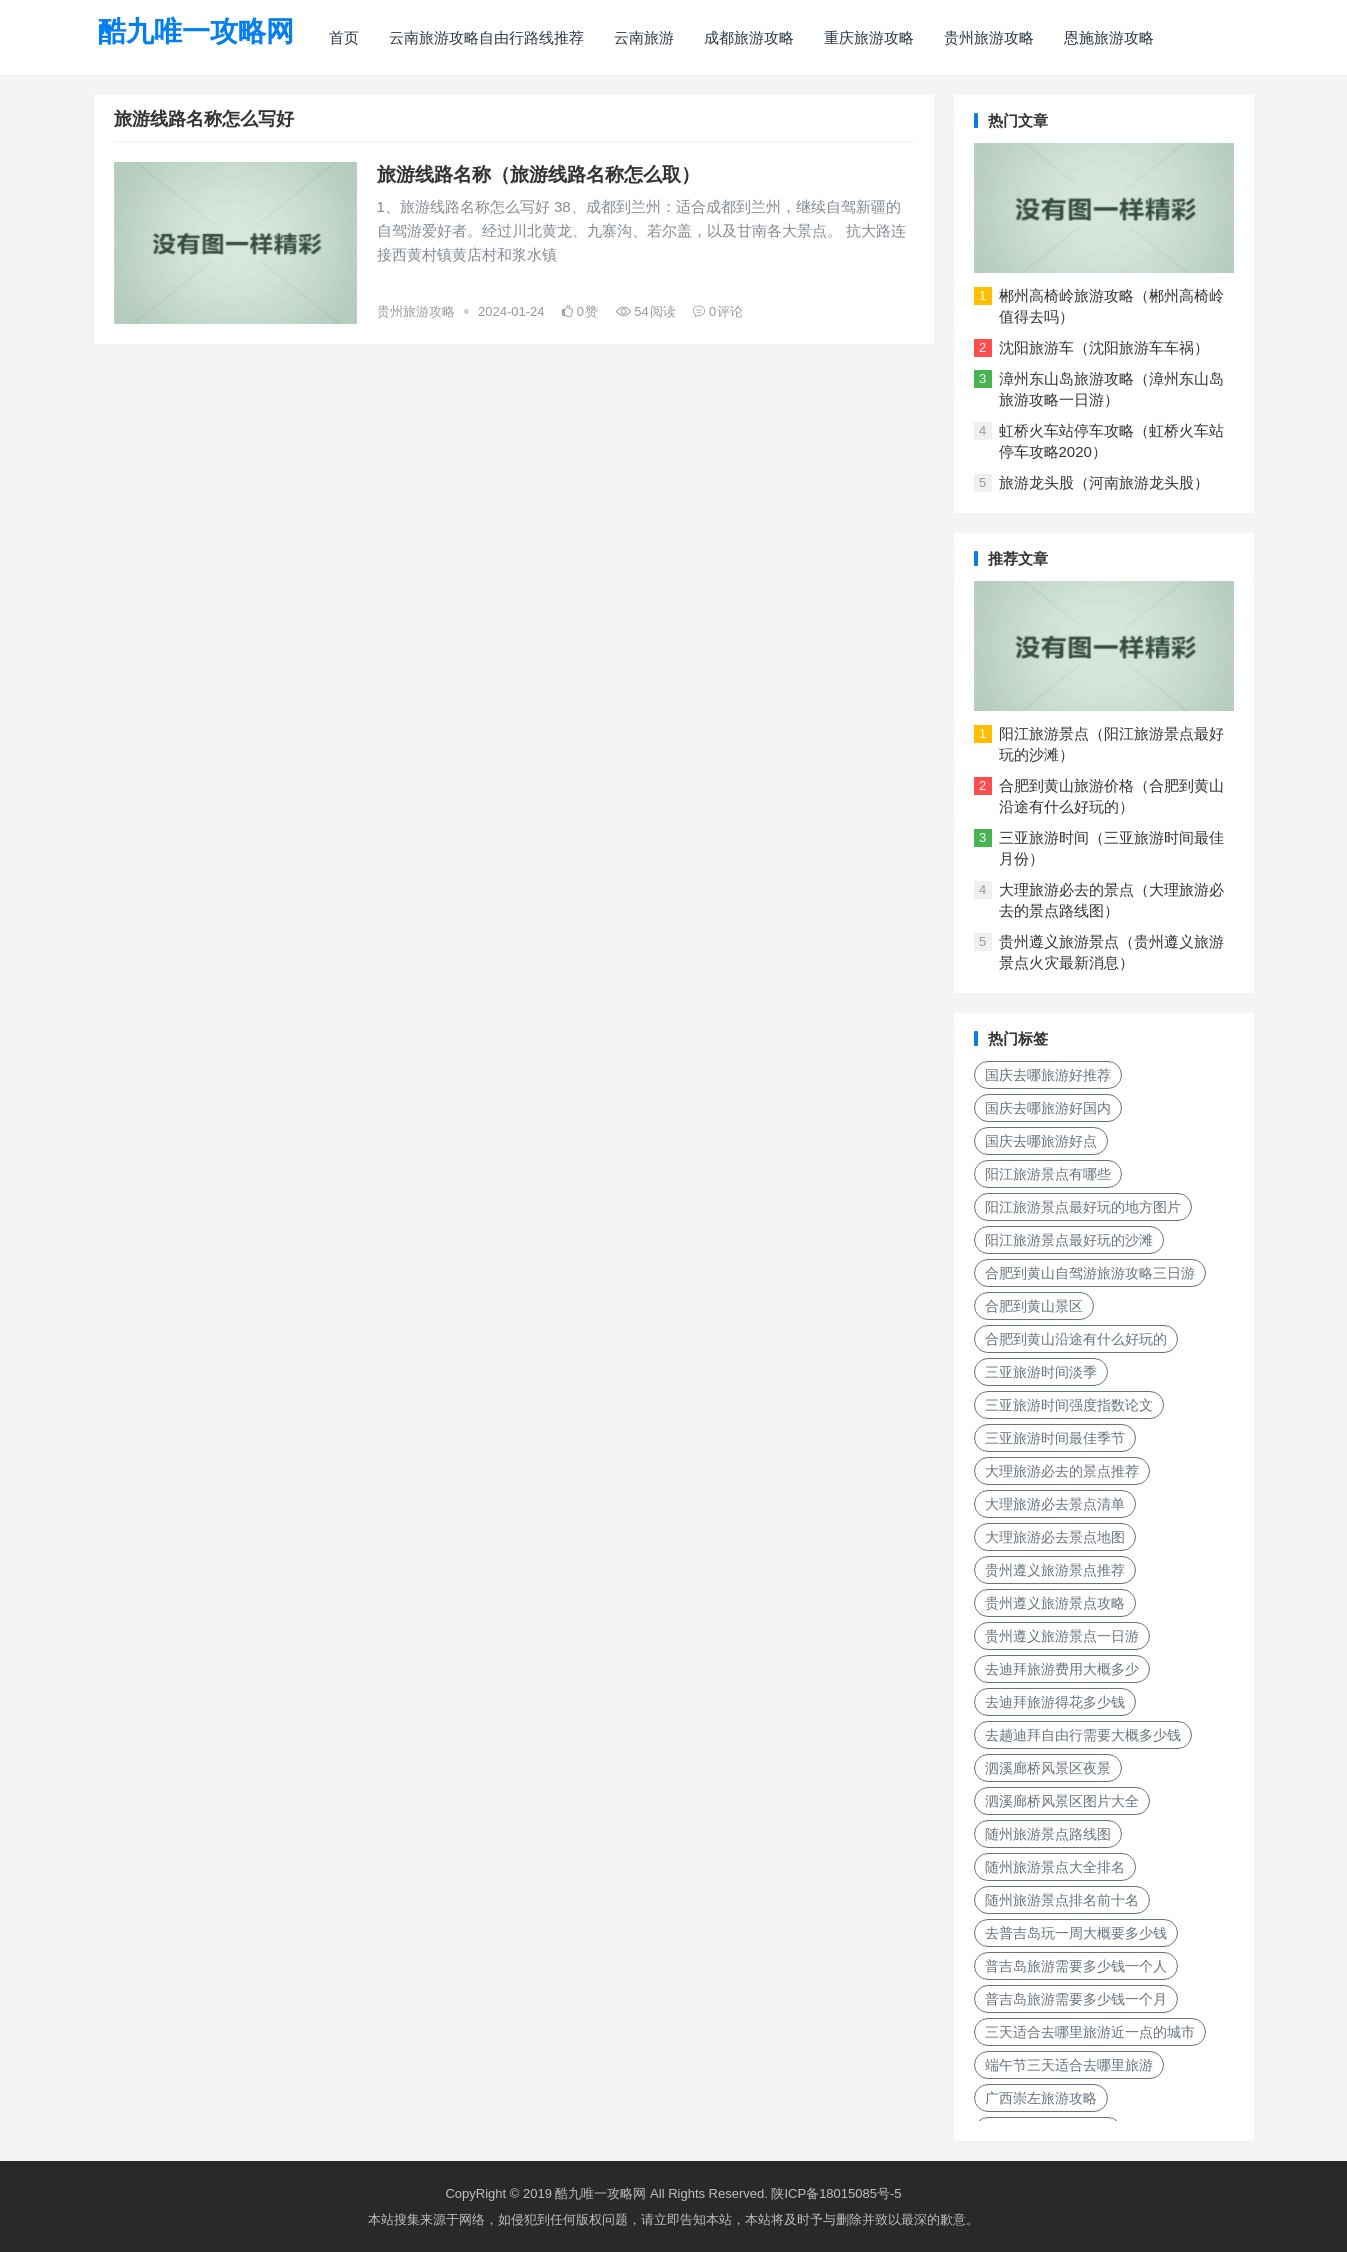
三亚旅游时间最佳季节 (1055, 1438)
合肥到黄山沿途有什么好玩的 (1076, 1339)
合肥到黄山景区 (1034, 1306)
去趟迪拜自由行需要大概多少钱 (1083, 1735)
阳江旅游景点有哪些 (1048, 1174)
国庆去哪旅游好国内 (1048, 1108)
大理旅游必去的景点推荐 (1062, 1471)
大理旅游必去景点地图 (1055, 1537)
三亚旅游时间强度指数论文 (1069, 1405)
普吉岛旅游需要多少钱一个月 (1076, 1999)
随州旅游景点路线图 (1048, 1834)
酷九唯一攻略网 (196, 31)
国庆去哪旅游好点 (1041, 1141)
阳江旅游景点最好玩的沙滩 (1069, 1240)
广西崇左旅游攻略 (1041, 2098)
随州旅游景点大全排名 (1055, 1867)
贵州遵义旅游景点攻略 (1055, 1603)
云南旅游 (644, 37)
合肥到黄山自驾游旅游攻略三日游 (1090, 1273)
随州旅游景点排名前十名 (1062, 1900)
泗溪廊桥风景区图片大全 (1062, 1801)
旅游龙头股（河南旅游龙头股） (1104, 482)
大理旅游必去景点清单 (1055, 1504)
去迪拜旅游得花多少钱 (1055, 1702)
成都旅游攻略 (749, 37)
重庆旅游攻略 (869, 37)
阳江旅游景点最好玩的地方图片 (1083, 1207)
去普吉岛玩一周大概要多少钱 (1076, 1933)
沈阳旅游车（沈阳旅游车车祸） (1104, 347)
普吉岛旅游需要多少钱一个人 (1076, 1966)
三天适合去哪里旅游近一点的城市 (1090, 2032)
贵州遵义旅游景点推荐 (1055, 1570)
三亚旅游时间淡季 (1041, 1372)
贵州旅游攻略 (989, 37)
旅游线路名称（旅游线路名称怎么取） (538, 174)
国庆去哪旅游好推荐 (1048, 1075)
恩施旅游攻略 (1109, 37)
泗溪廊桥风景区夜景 (1048, 1768)
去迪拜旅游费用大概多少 (1062, 1669)
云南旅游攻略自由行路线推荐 (486, 37)
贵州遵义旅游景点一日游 (1062, 1636)
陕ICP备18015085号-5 (836, 2193)
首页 (344, 37)
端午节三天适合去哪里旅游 (1069, 2065)
